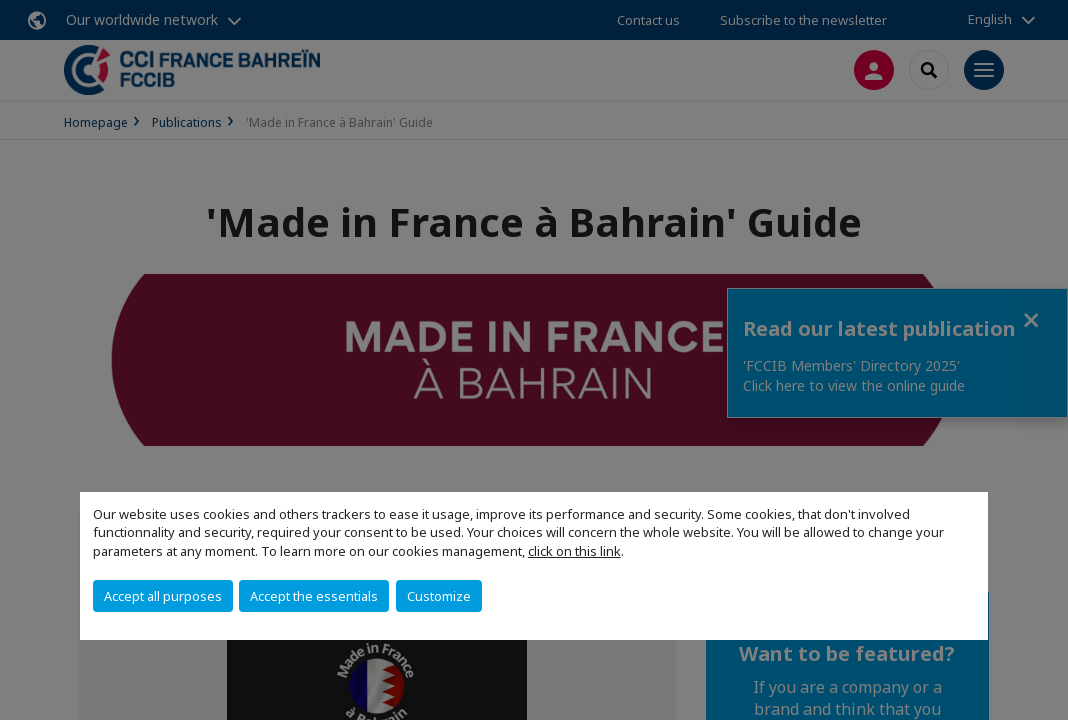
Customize (439, 596)
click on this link (574, 551)
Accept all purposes (163, 596)
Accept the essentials (314, 596)
